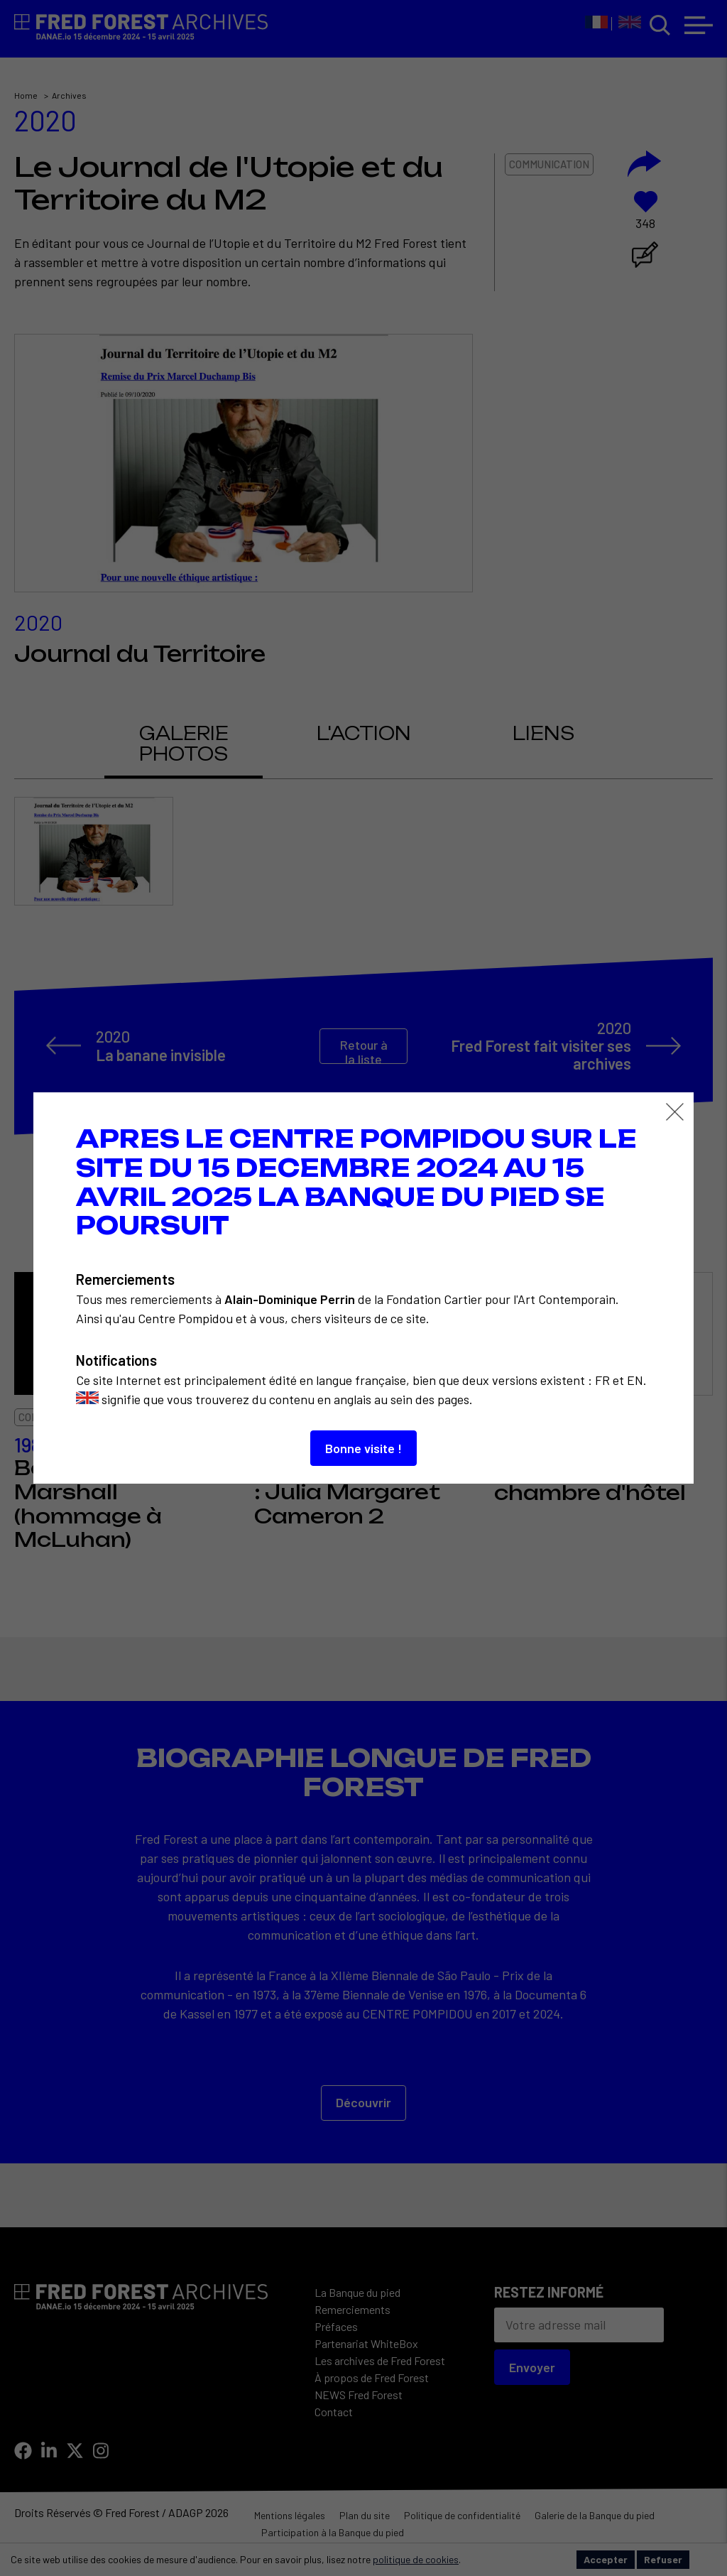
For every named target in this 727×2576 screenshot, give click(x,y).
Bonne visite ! (363, 1448)
